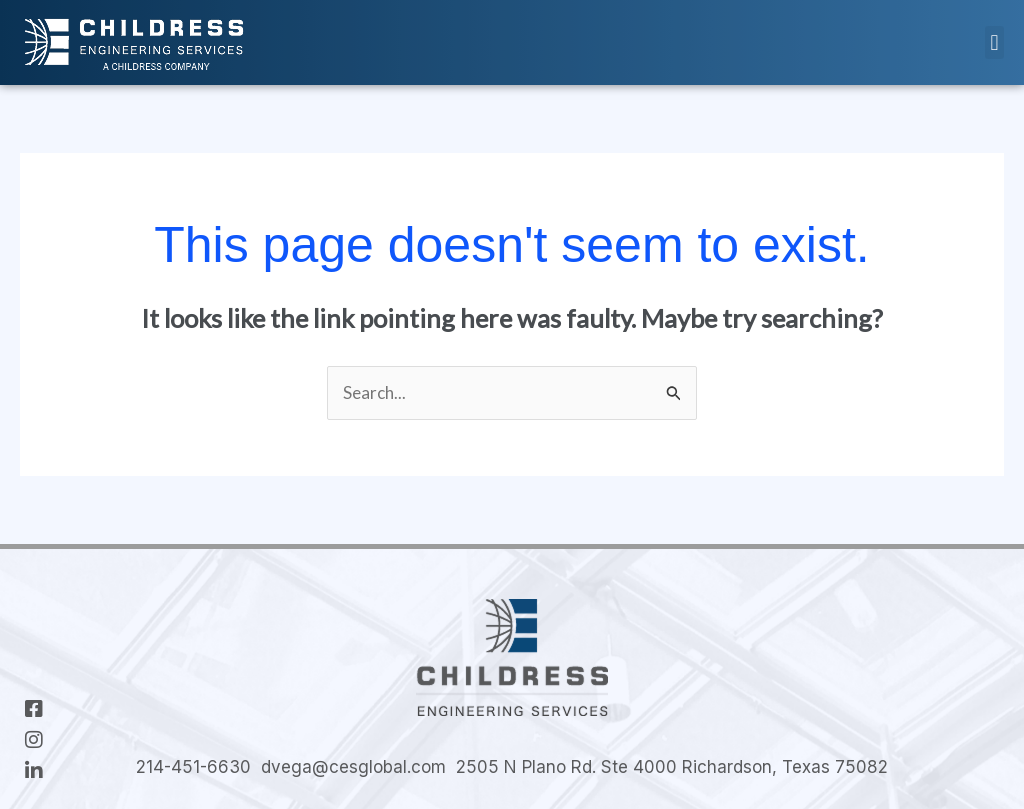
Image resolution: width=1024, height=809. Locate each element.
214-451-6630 (193, 767)
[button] (994, 42)
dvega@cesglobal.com (353, 767)
